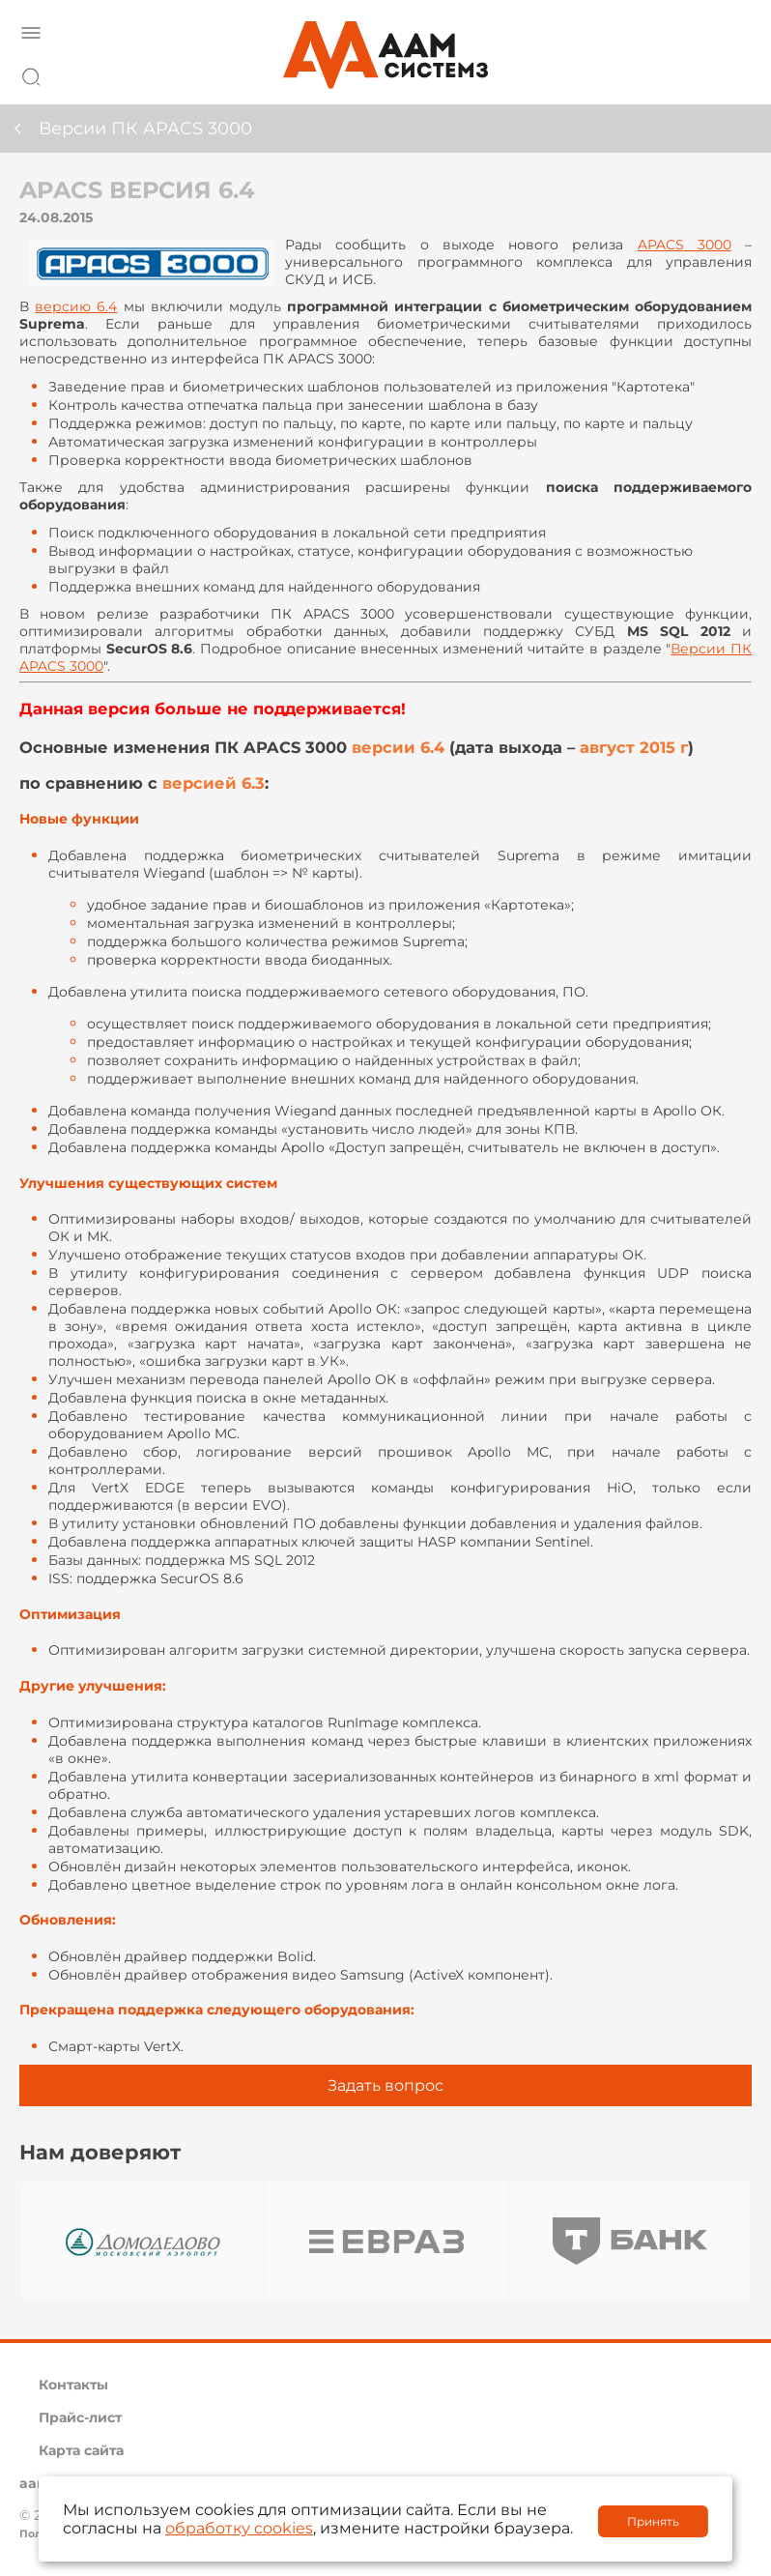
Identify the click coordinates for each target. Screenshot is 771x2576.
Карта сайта (81, 2450)
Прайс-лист (80, 2417)
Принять (653, 2521)
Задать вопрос (385, 2085)
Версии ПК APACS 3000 (145, 128)
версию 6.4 (76, 306)
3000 (684, 244)
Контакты (73, 2384)
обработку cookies (239, 2528)
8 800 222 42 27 (731, 73)
